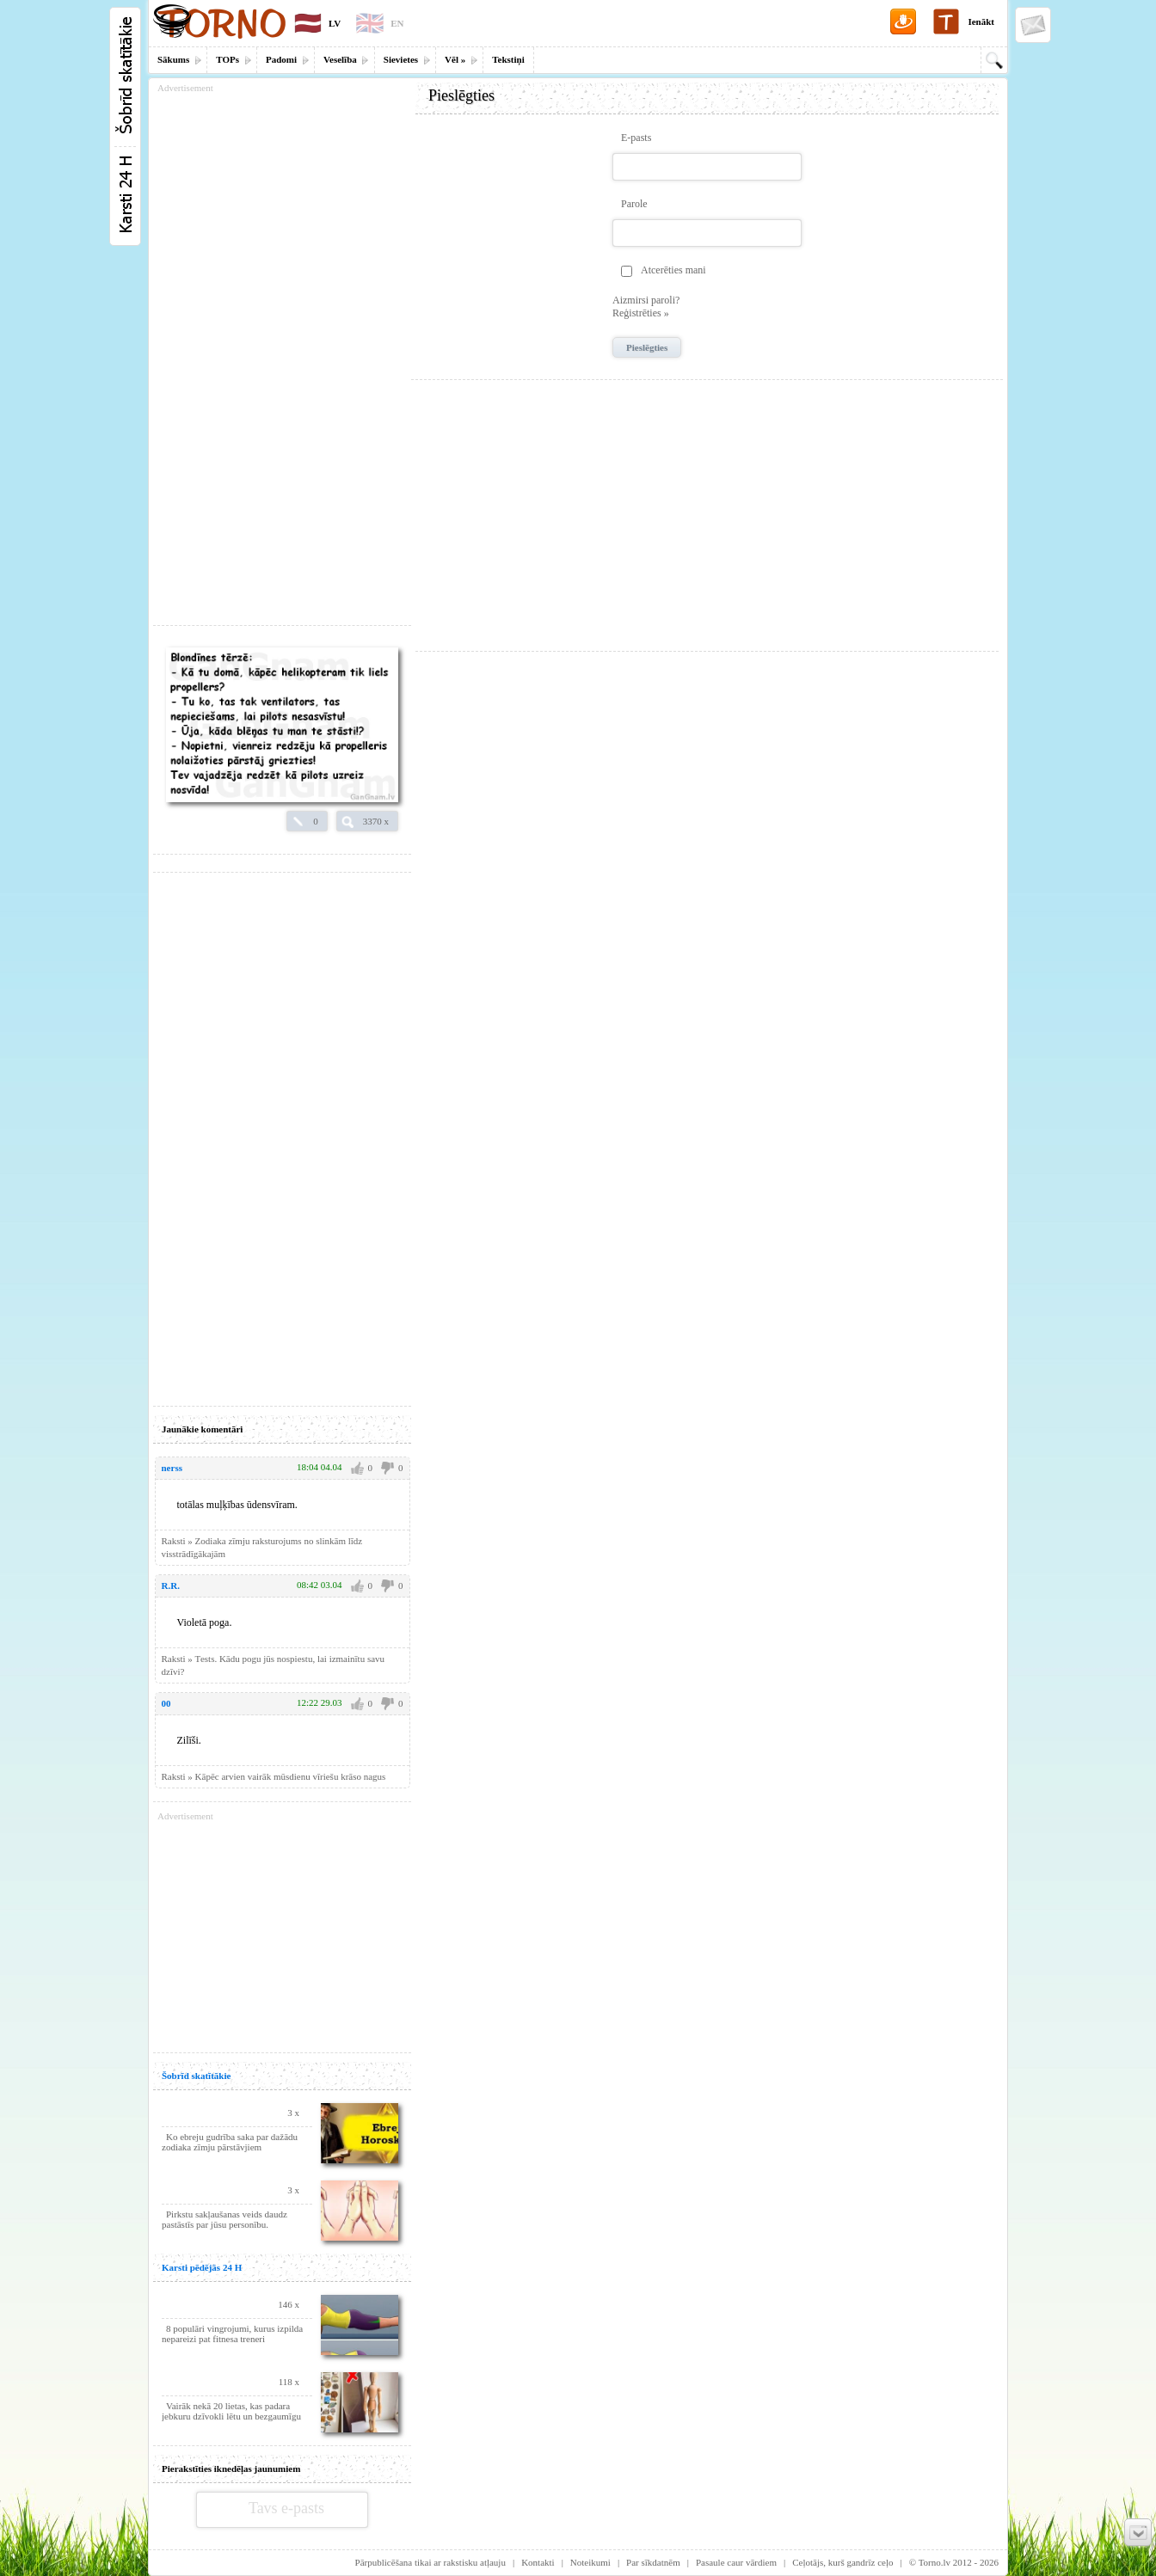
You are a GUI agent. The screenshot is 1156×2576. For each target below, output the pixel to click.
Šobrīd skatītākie (196, 2075)
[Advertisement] (707, 509)
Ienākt (981, 21)
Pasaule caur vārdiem (736, 2562)
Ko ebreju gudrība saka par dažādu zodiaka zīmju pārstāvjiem (230, 2141)
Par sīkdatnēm (653, 2562)
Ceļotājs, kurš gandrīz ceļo (842, 2562)
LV (335, 23)
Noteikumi (590, 2562)
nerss (172, 1468)
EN (396, 23)
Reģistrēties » (640, 313)
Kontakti (538, 2562)
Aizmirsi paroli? (645, 300)
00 (166, 1703)
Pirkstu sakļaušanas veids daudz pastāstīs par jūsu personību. (224, 2219)
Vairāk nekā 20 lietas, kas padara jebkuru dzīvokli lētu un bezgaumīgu (231, 2411)
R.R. (171, 1585)
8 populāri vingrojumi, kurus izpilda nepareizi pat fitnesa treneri (232, 2333)
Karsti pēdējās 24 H (202, 2267)
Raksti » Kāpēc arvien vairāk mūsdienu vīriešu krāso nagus (274, 1776)
